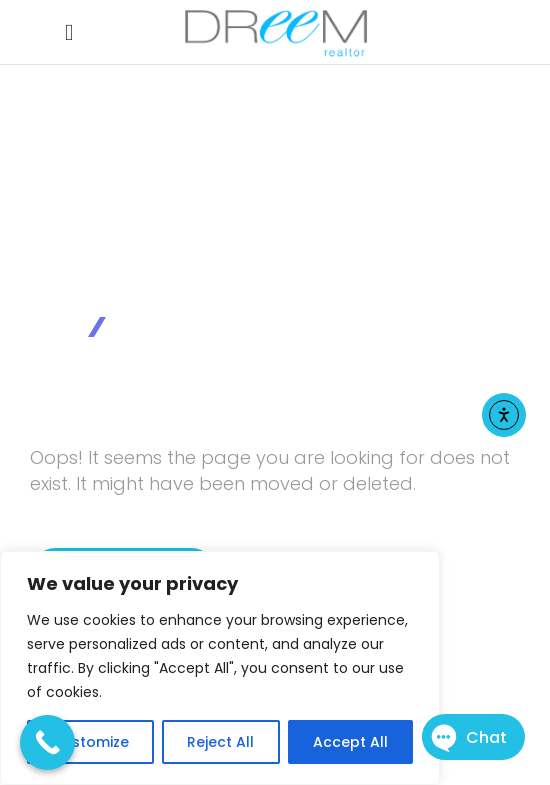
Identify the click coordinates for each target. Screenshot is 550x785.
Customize (90, 742)
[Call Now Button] (47, 742)
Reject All (220, 742)
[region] (220, 668)
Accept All (350, 742)
